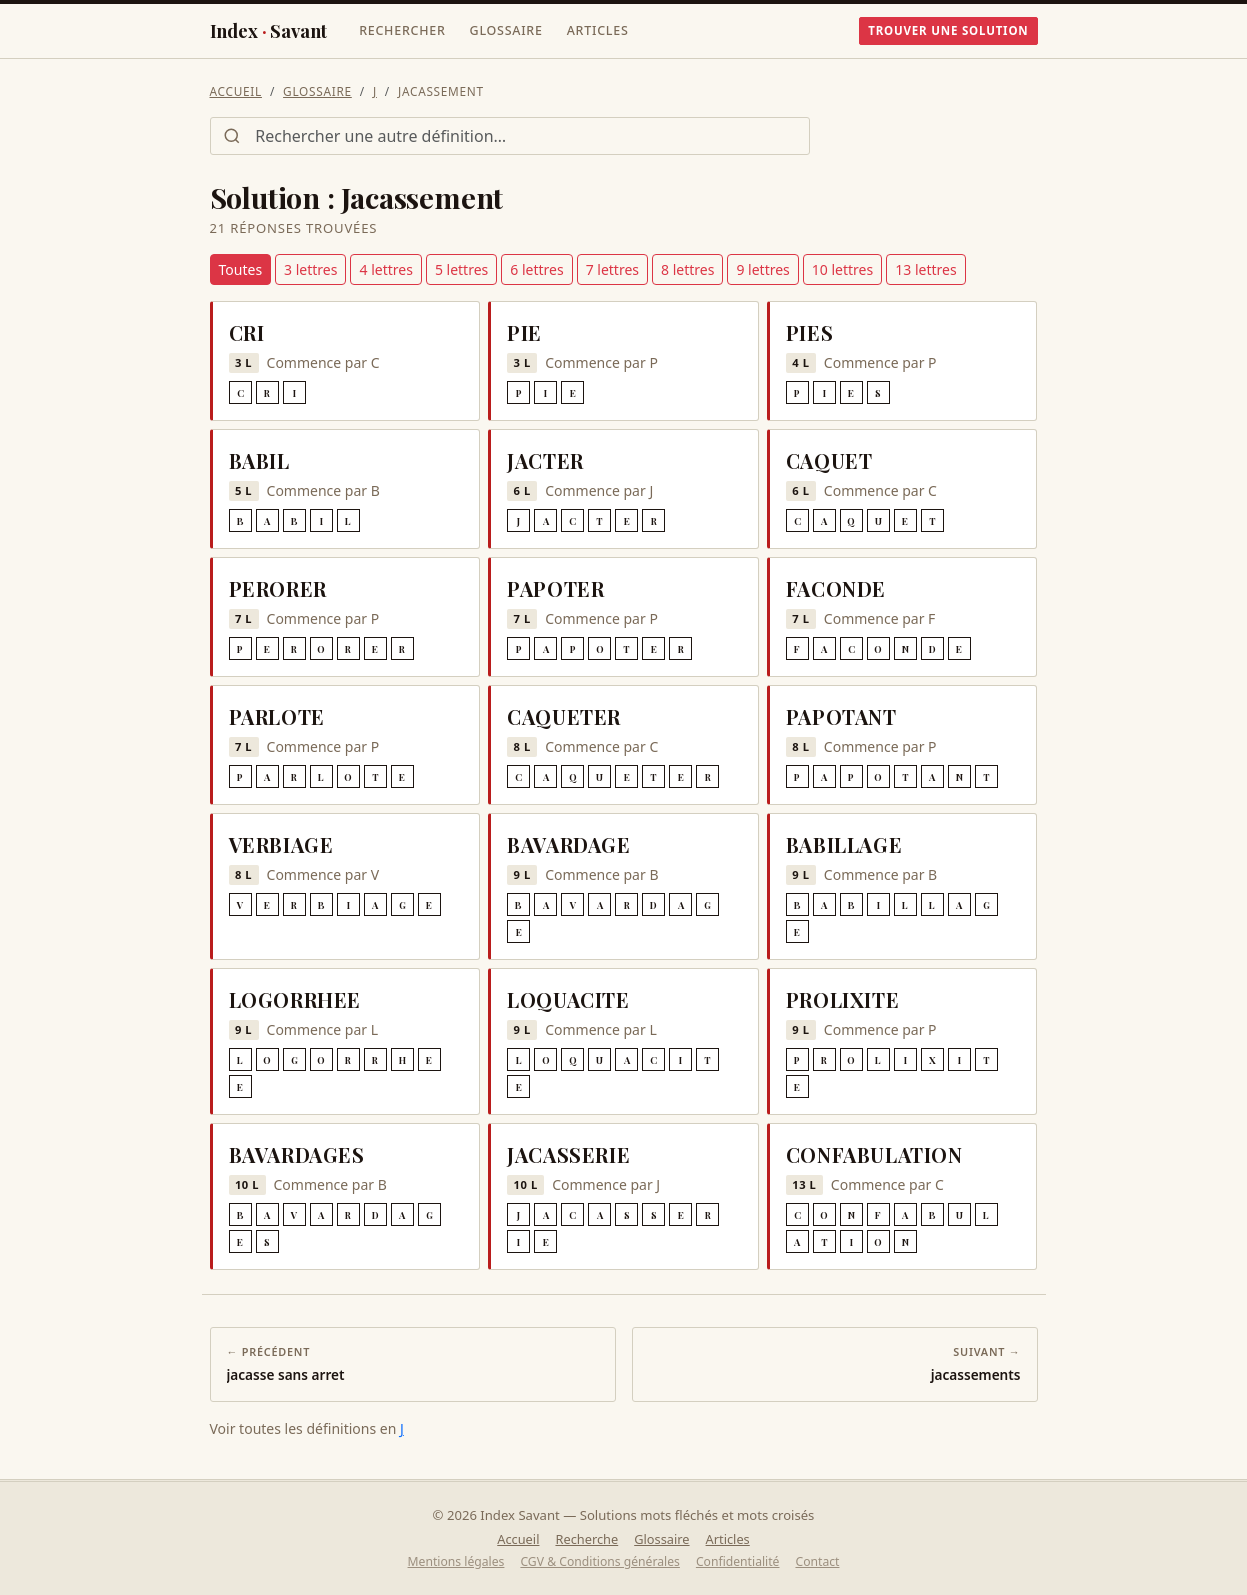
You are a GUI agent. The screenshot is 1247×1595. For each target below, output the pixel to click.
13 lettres (925, 269)
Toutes (241, 269)
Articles (598, 30)
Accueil (236, 91)
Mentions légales (456, 1561)
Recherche (586, 1539)
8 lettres (687, 269)
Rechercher (402, 30)
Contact (817, 1561)
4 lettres (385, 269)
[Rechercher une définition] (510, 136)
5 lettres (461, 269)
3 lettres (310, 269)
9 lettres (762, 269)
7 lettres (612, 269)
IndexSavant (269, 31)
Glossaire (506, 30)
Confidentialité (738, 1561)
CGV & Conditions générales (599, 1561)
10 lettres (842, 269)
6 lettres (536, 269)
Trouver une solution (948, 30)
